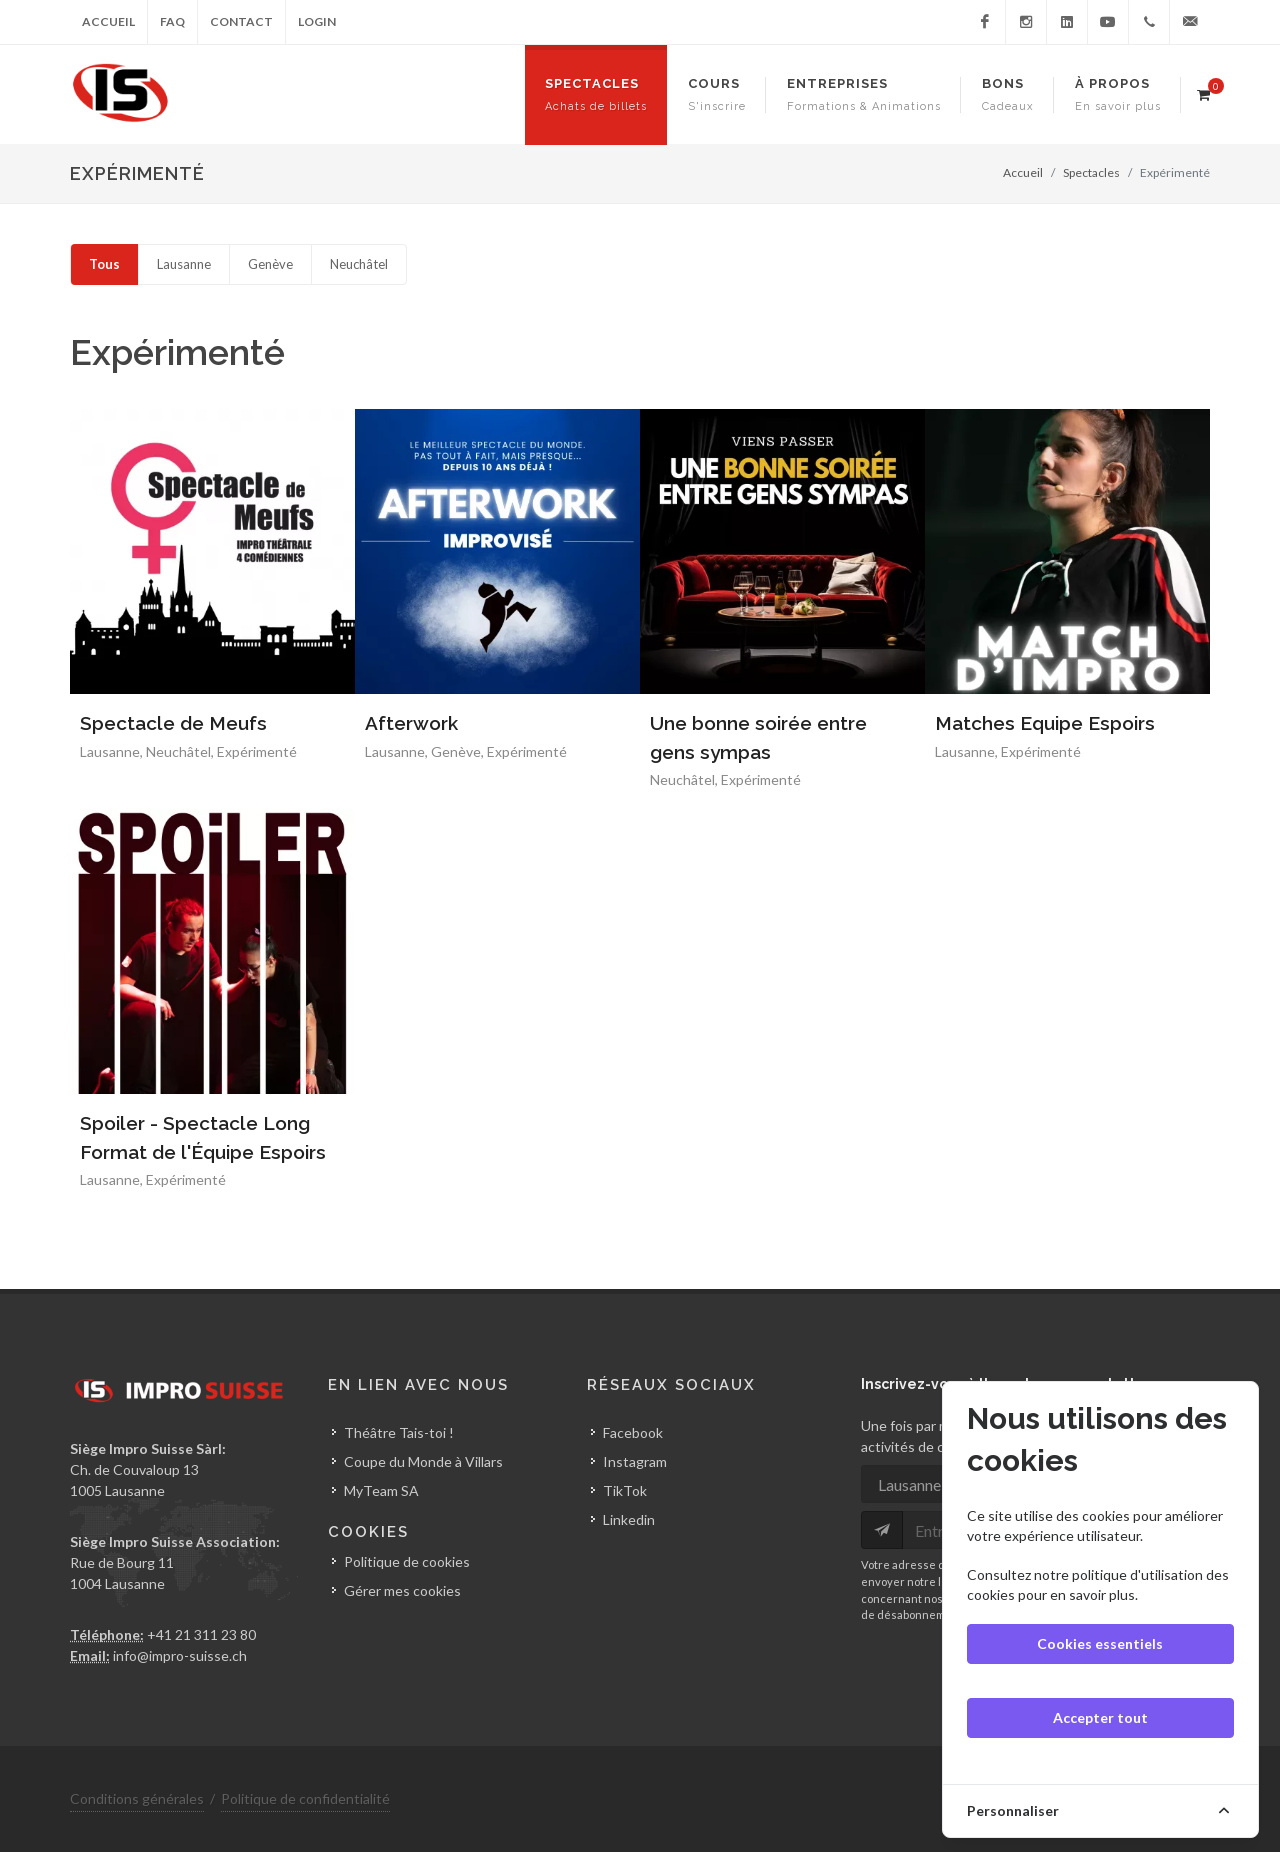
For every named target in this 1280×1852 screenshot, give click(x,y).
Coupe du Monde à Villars (423, 1461)
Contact (241, 21)
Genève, (459, 751)
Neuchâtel (359, 264)
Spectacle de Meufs (173, 723)
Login (317, 21)
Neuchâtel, (181, 751)
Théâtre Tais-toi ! (399, 1432)
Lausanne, (113, 751)
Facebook (633, 1432)
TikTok (625, 1490)
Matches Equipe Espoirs (1045, 723)
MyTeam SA (381, 1490)
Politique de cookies (407, 1561)
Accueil (108, 21)
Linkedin (629, 1519)
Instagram (635, 1461)
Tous (104, 264)
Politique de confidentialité (305, 1798)
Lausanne (184, 264)
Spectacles (1091, 172)
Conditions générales (137, 1798)
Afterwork (411, 723)
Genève (270, 264)
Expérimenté (257, 751)
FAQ (172, 21)
